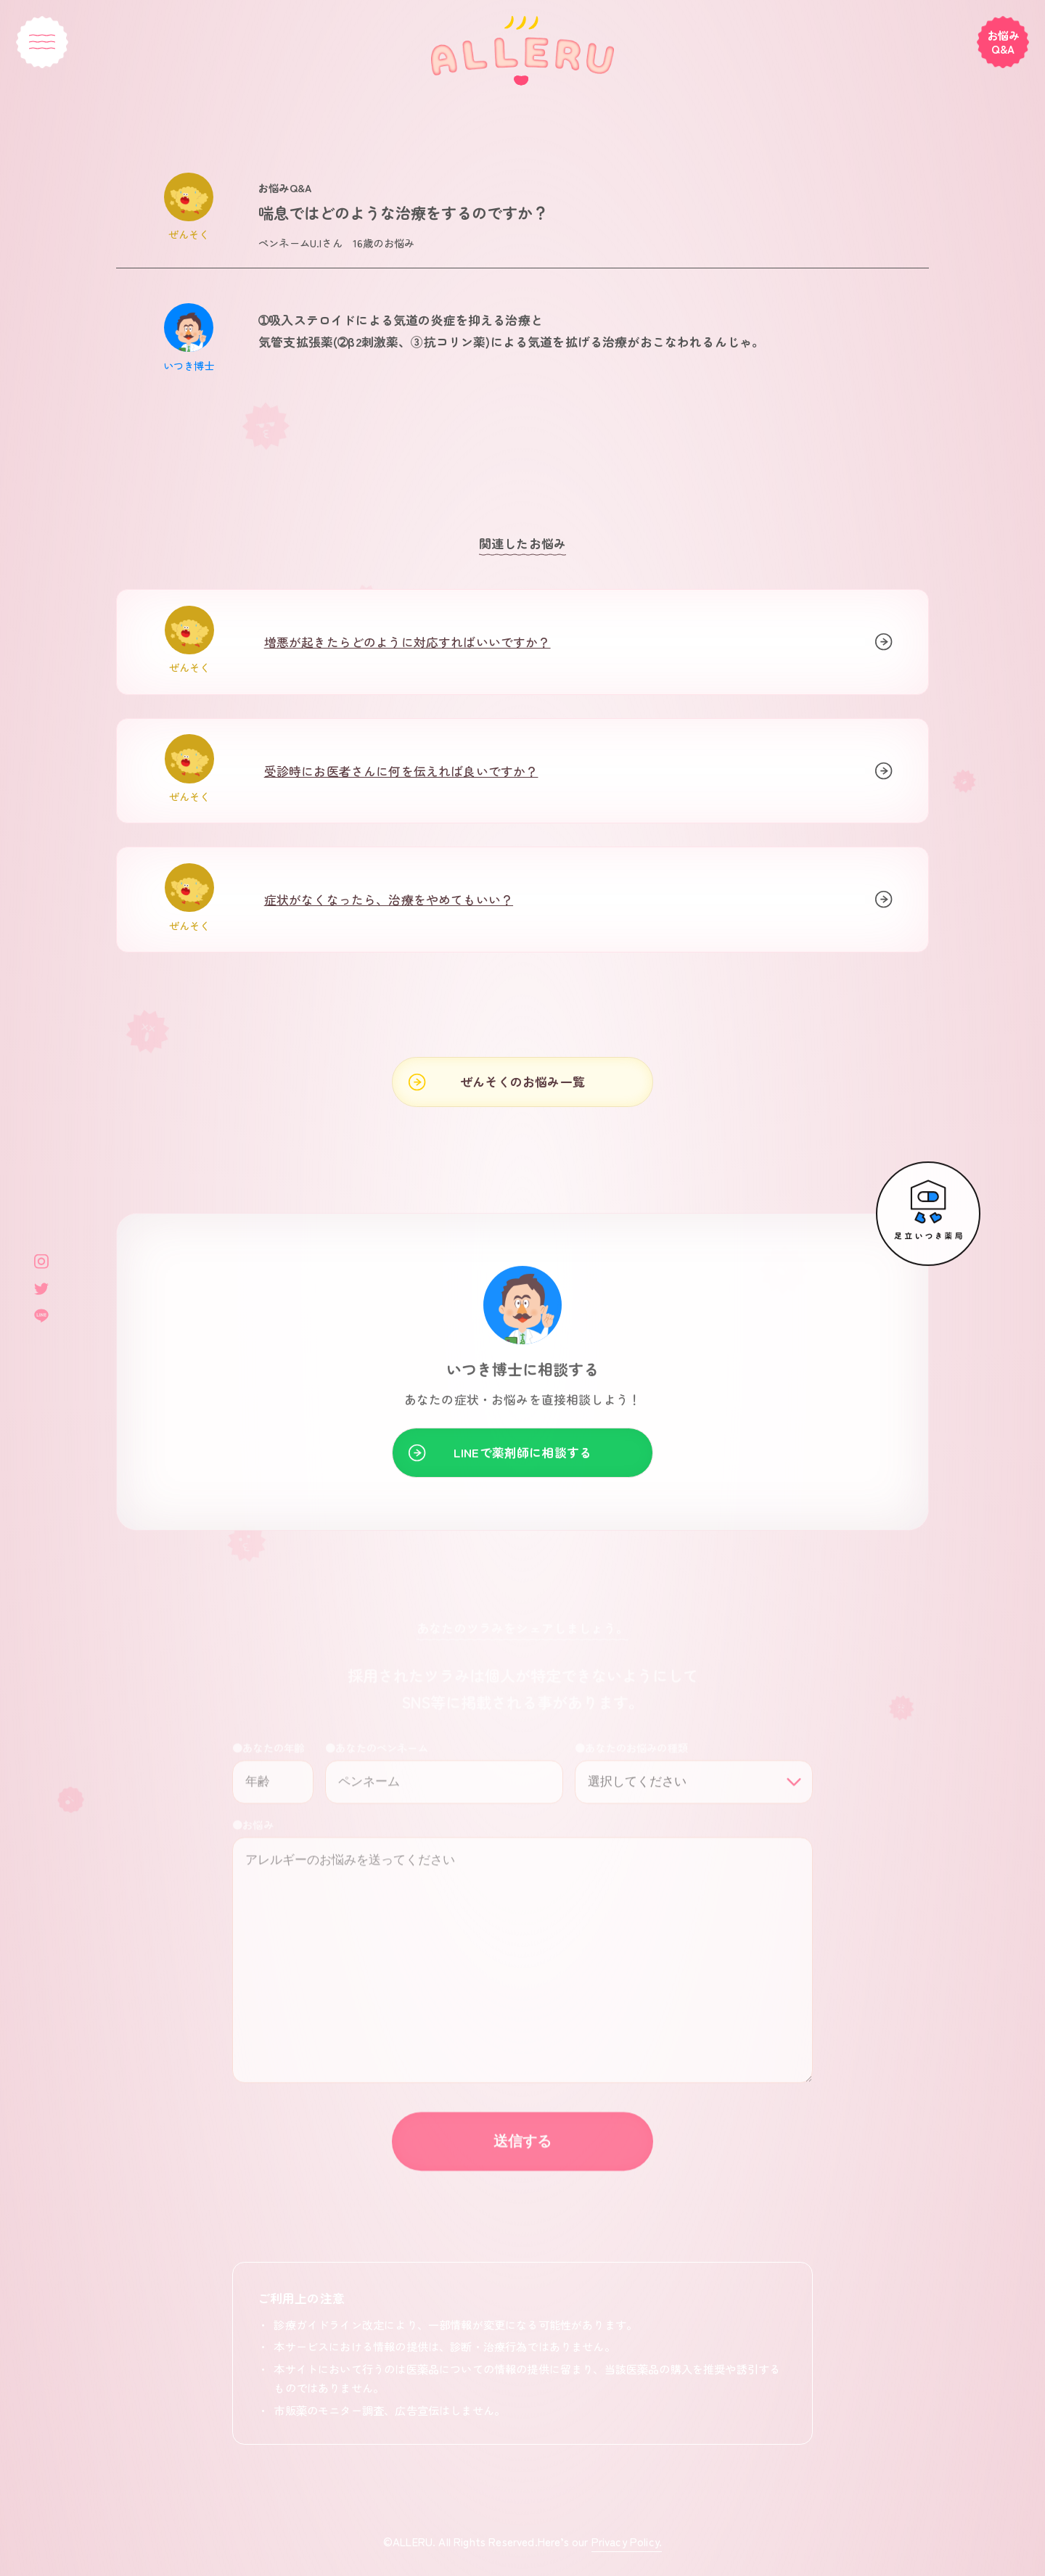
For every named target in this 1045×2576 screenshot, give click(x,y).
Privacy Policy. (627, 2541)
